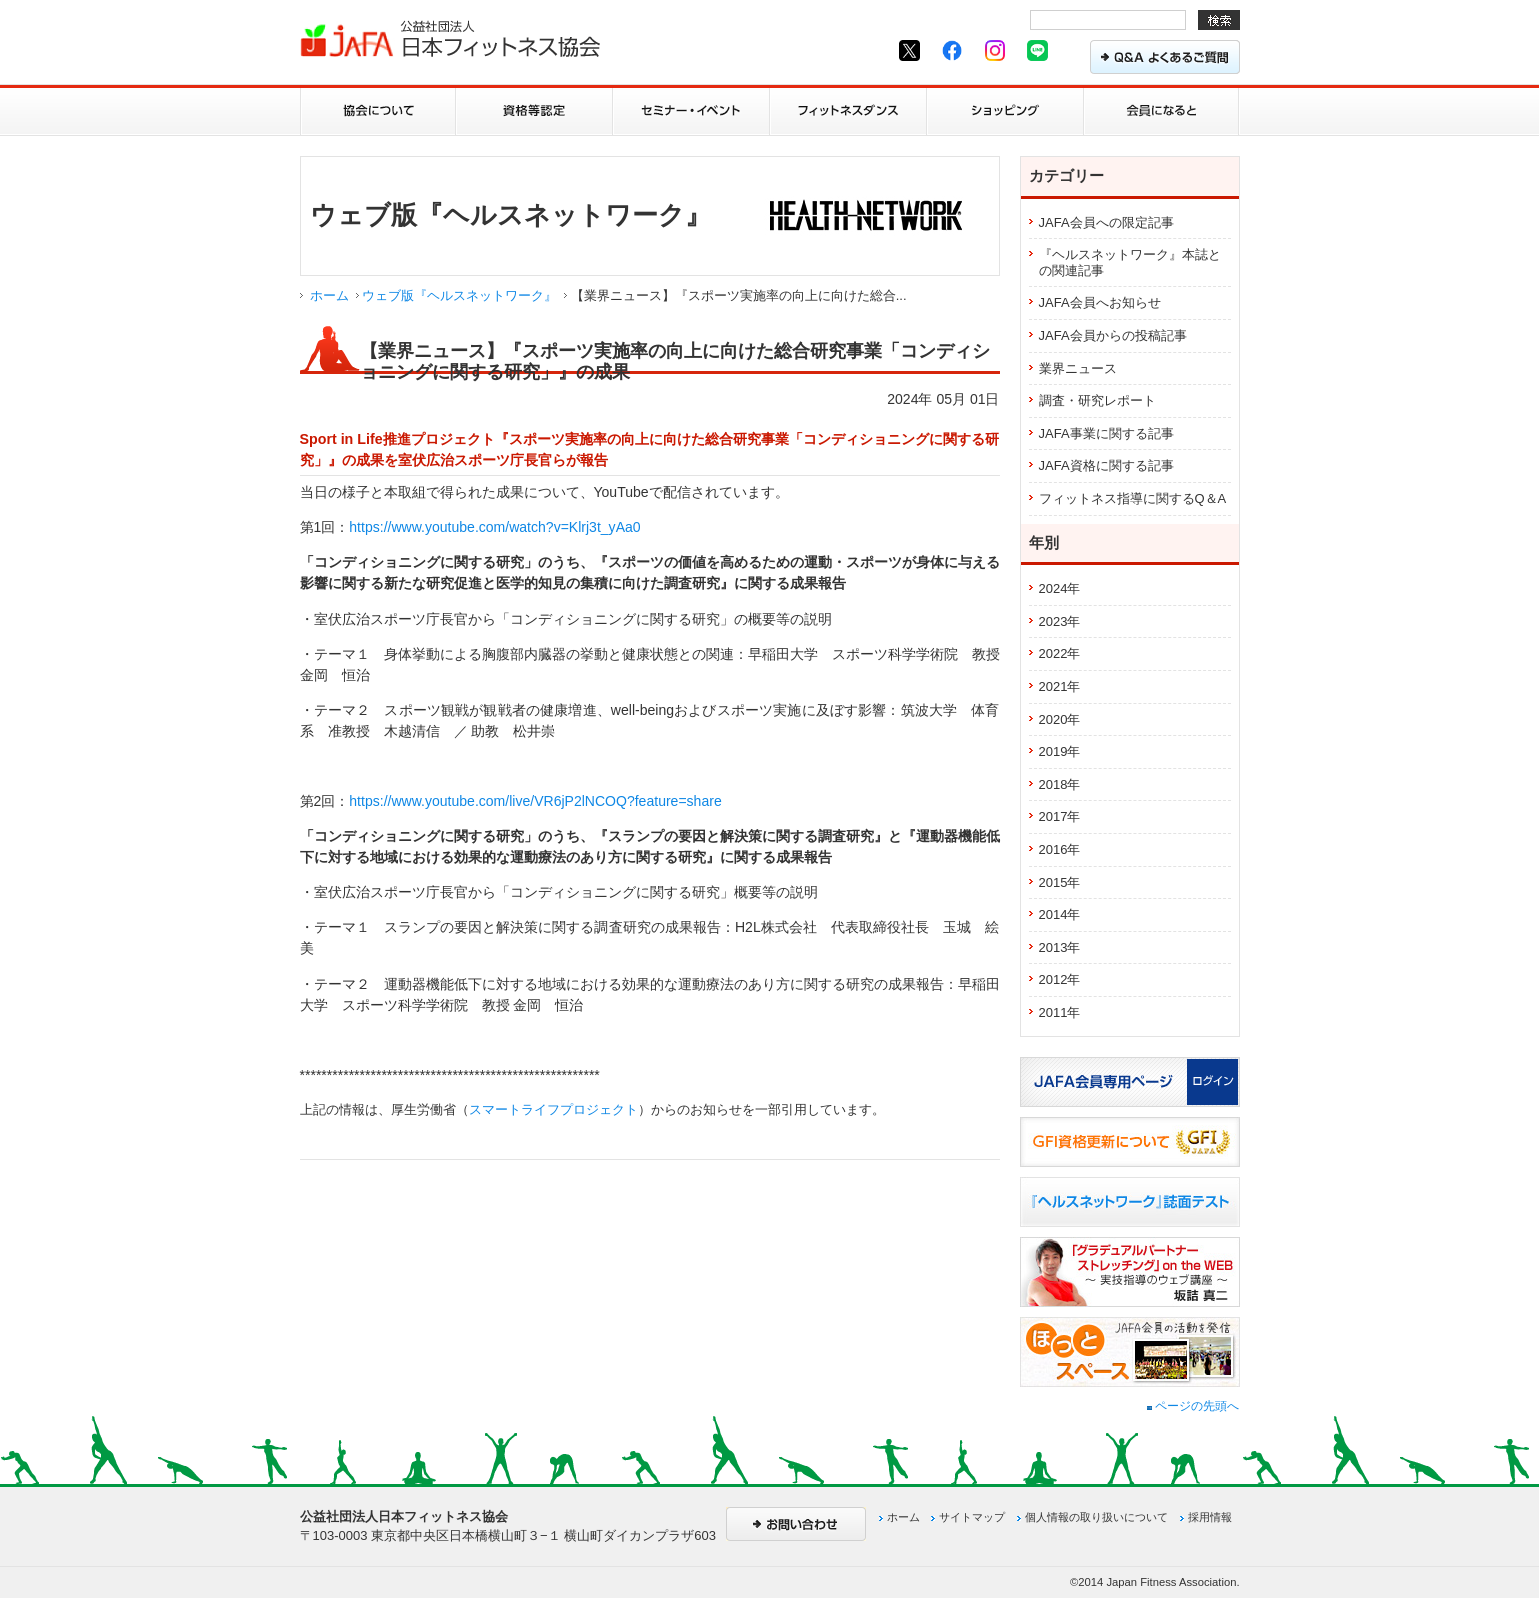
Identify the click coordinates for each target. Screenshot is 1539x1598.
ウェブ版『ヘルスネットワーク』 (459, 295)
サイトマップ (972, 1517)
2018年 (1060, 784)
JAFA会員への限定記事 (1106, 222)
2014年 (1060, 914)
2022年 (1060, 653)
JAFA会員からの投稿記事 (1113, 335)
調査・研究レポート (1097, 400)
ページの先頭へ (1193, 1406)
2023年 (1060, 621)
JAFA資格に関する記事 (1106, 465)
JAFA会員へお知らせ (1100, 302)
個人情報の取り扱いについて (1096, 1517)
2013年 (1060, 947)
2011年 (1060, 1012)
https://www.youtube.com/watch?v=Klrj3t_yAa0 (494, 527)
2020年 (1060, 719)
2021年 (1060, 686)
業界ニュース (1078, 368)
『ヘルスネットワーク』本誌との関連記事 (1130, 262)
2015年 (1060, 882)
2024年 (1060, 588)
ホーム (329, 295)
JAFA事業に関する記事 (1106, 433)
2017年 (1060, 816)
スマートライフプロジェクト (553, 1109)
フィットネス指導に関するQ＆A (1133, 498)
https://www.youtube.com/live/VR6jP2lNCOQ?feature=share (535, 801)
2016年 (1060, 849)
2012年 (1060, 979)
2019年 (1060, 751)
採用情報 (1210, 1517)
